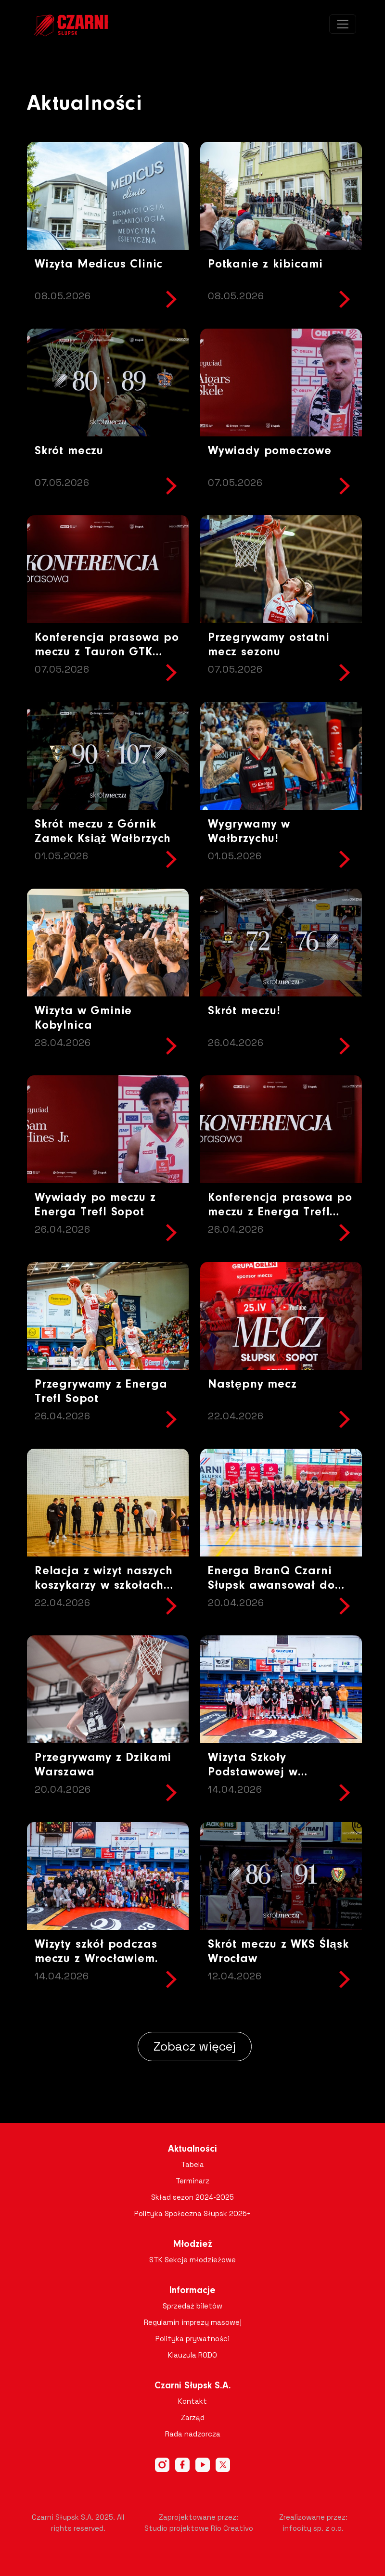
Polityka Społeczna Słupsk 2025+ (192, 2213)
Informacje (192, 2290)
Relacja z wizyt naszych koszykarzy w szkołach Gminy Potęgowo (104, 1585)
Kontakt (192, 2401)
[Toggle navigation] (342, 24)
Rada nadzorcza (192, 2433)
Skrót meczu (69, 451)
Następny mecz (252, 1384)
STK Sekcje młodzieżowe (192, 2259)
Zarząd (193, 2417)
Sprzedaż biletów (192, 2305)
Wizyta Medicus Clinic (99, 264)
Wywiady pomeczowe (270, 451)
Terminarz (192, 2180)
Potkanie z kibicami (265, 264)
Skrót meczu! (244, 1011)
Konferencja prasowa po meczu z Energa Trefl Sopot (280, 1212)
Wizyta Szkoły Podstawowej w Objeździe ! (253, 1772)
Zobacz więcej (195, 2046)
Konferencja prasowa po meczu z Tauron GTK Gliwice (107, 652)
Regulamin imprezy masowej (193, 2322)
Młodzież (192, 2244)
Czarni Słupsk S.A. (192, 2386)
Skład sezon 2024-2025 (192, 2197)
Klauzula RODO (192, 2354)
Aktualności (192, 2149)
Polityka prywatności (192, 2338)
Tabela (192, 2164)
